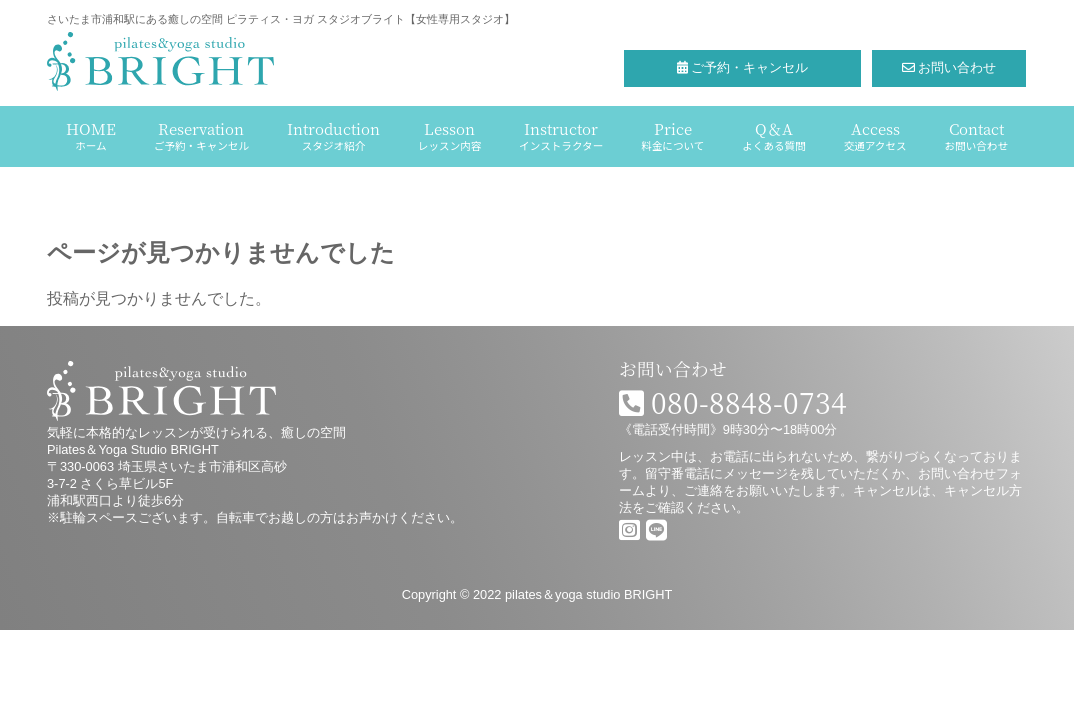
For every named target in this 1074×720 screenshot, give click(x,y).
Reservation (201, 135)
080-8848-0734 (733, 401)
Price (672, 135)
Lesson (449, 135)
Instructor (561, 135)
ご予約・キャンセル (743, 67)
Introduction (333, 135)
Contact (976, 135)
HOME (91, 135)
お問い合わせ (949, 67)
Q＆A (773, 135)
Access (875, 135)
